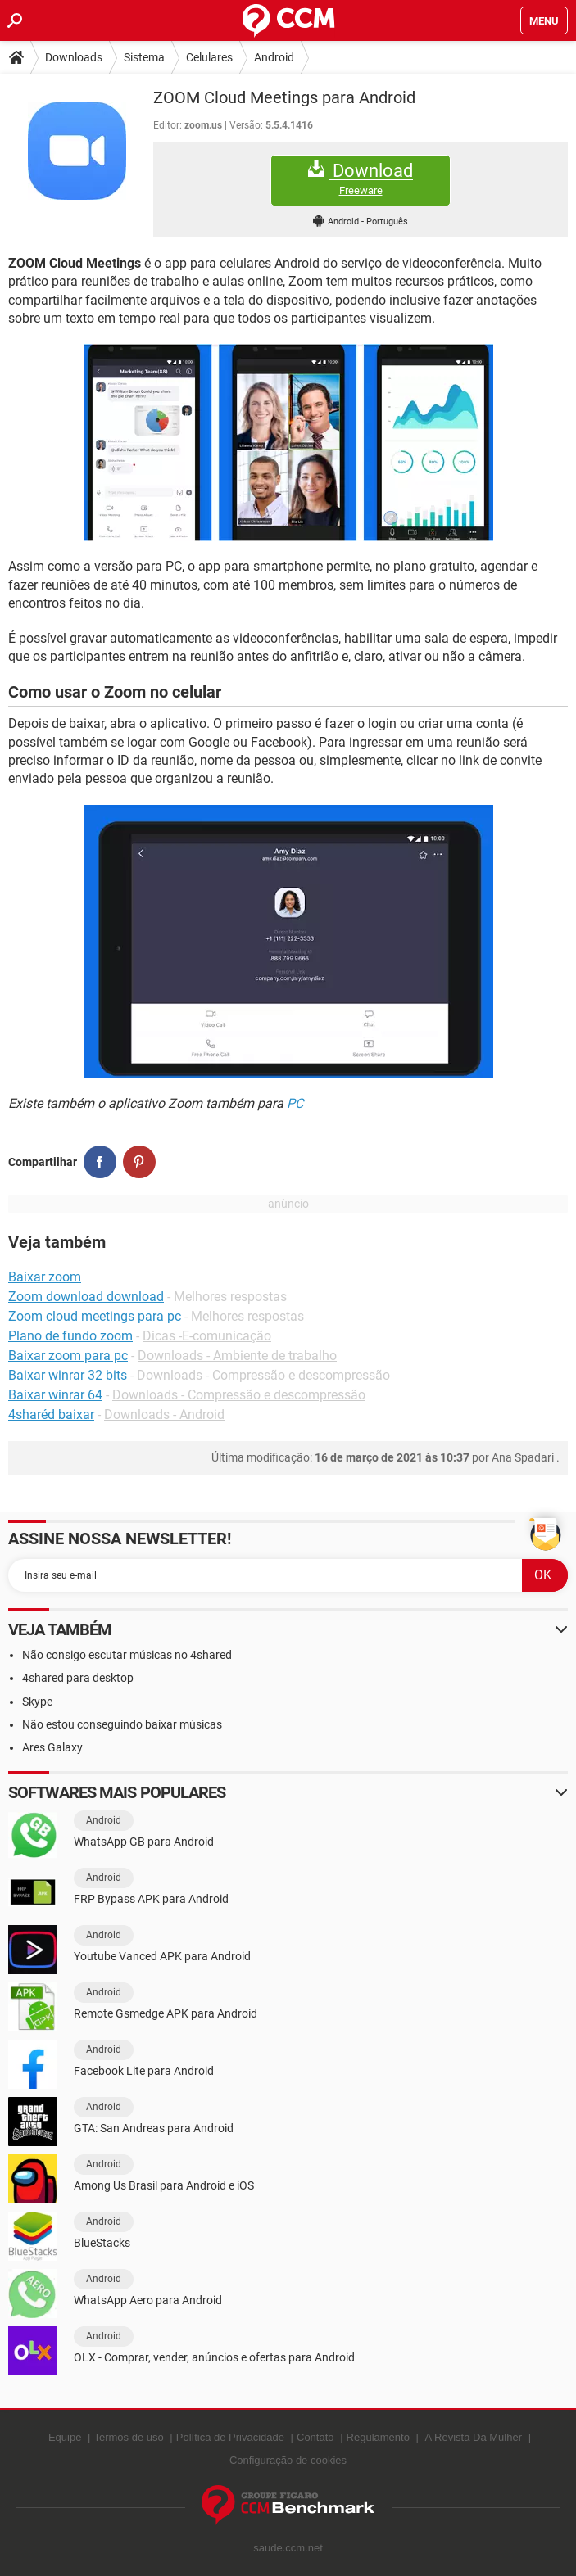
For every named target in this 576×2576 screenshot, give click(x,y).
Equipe (64, 2437)
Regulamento (378, 2437)
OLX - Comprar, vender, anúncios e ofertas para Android (214, 2357)
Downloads (73, 57)
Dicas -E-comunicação (207, 1336)
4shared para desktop (78, 1677)
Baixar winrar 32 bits (67, 1375)
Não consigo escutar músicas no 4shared (127, 1654)
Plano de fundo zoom (70, 1336)
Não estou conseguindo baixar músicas (122, 1724)
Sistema (144, 57)
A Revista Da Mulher (474, 2437)
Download (360, 178)
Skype (37, 1701)
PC (295, 1103)
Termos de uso (128, 2437)
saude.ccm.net (288, 2548)
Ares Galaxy (52, 1747)
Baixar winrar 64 (55, 1395)
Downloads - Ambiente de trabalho (237, 1355)
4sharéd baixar (51, 1414)
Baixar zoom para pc (68, 1355)
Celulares (209, 57)
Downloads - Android (164, 1414)
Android (274, 57)
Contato (315, 2437)
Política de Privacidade (230, 2437)
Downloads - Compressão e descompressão (263, 1375)
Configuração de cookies (288, 2460)
